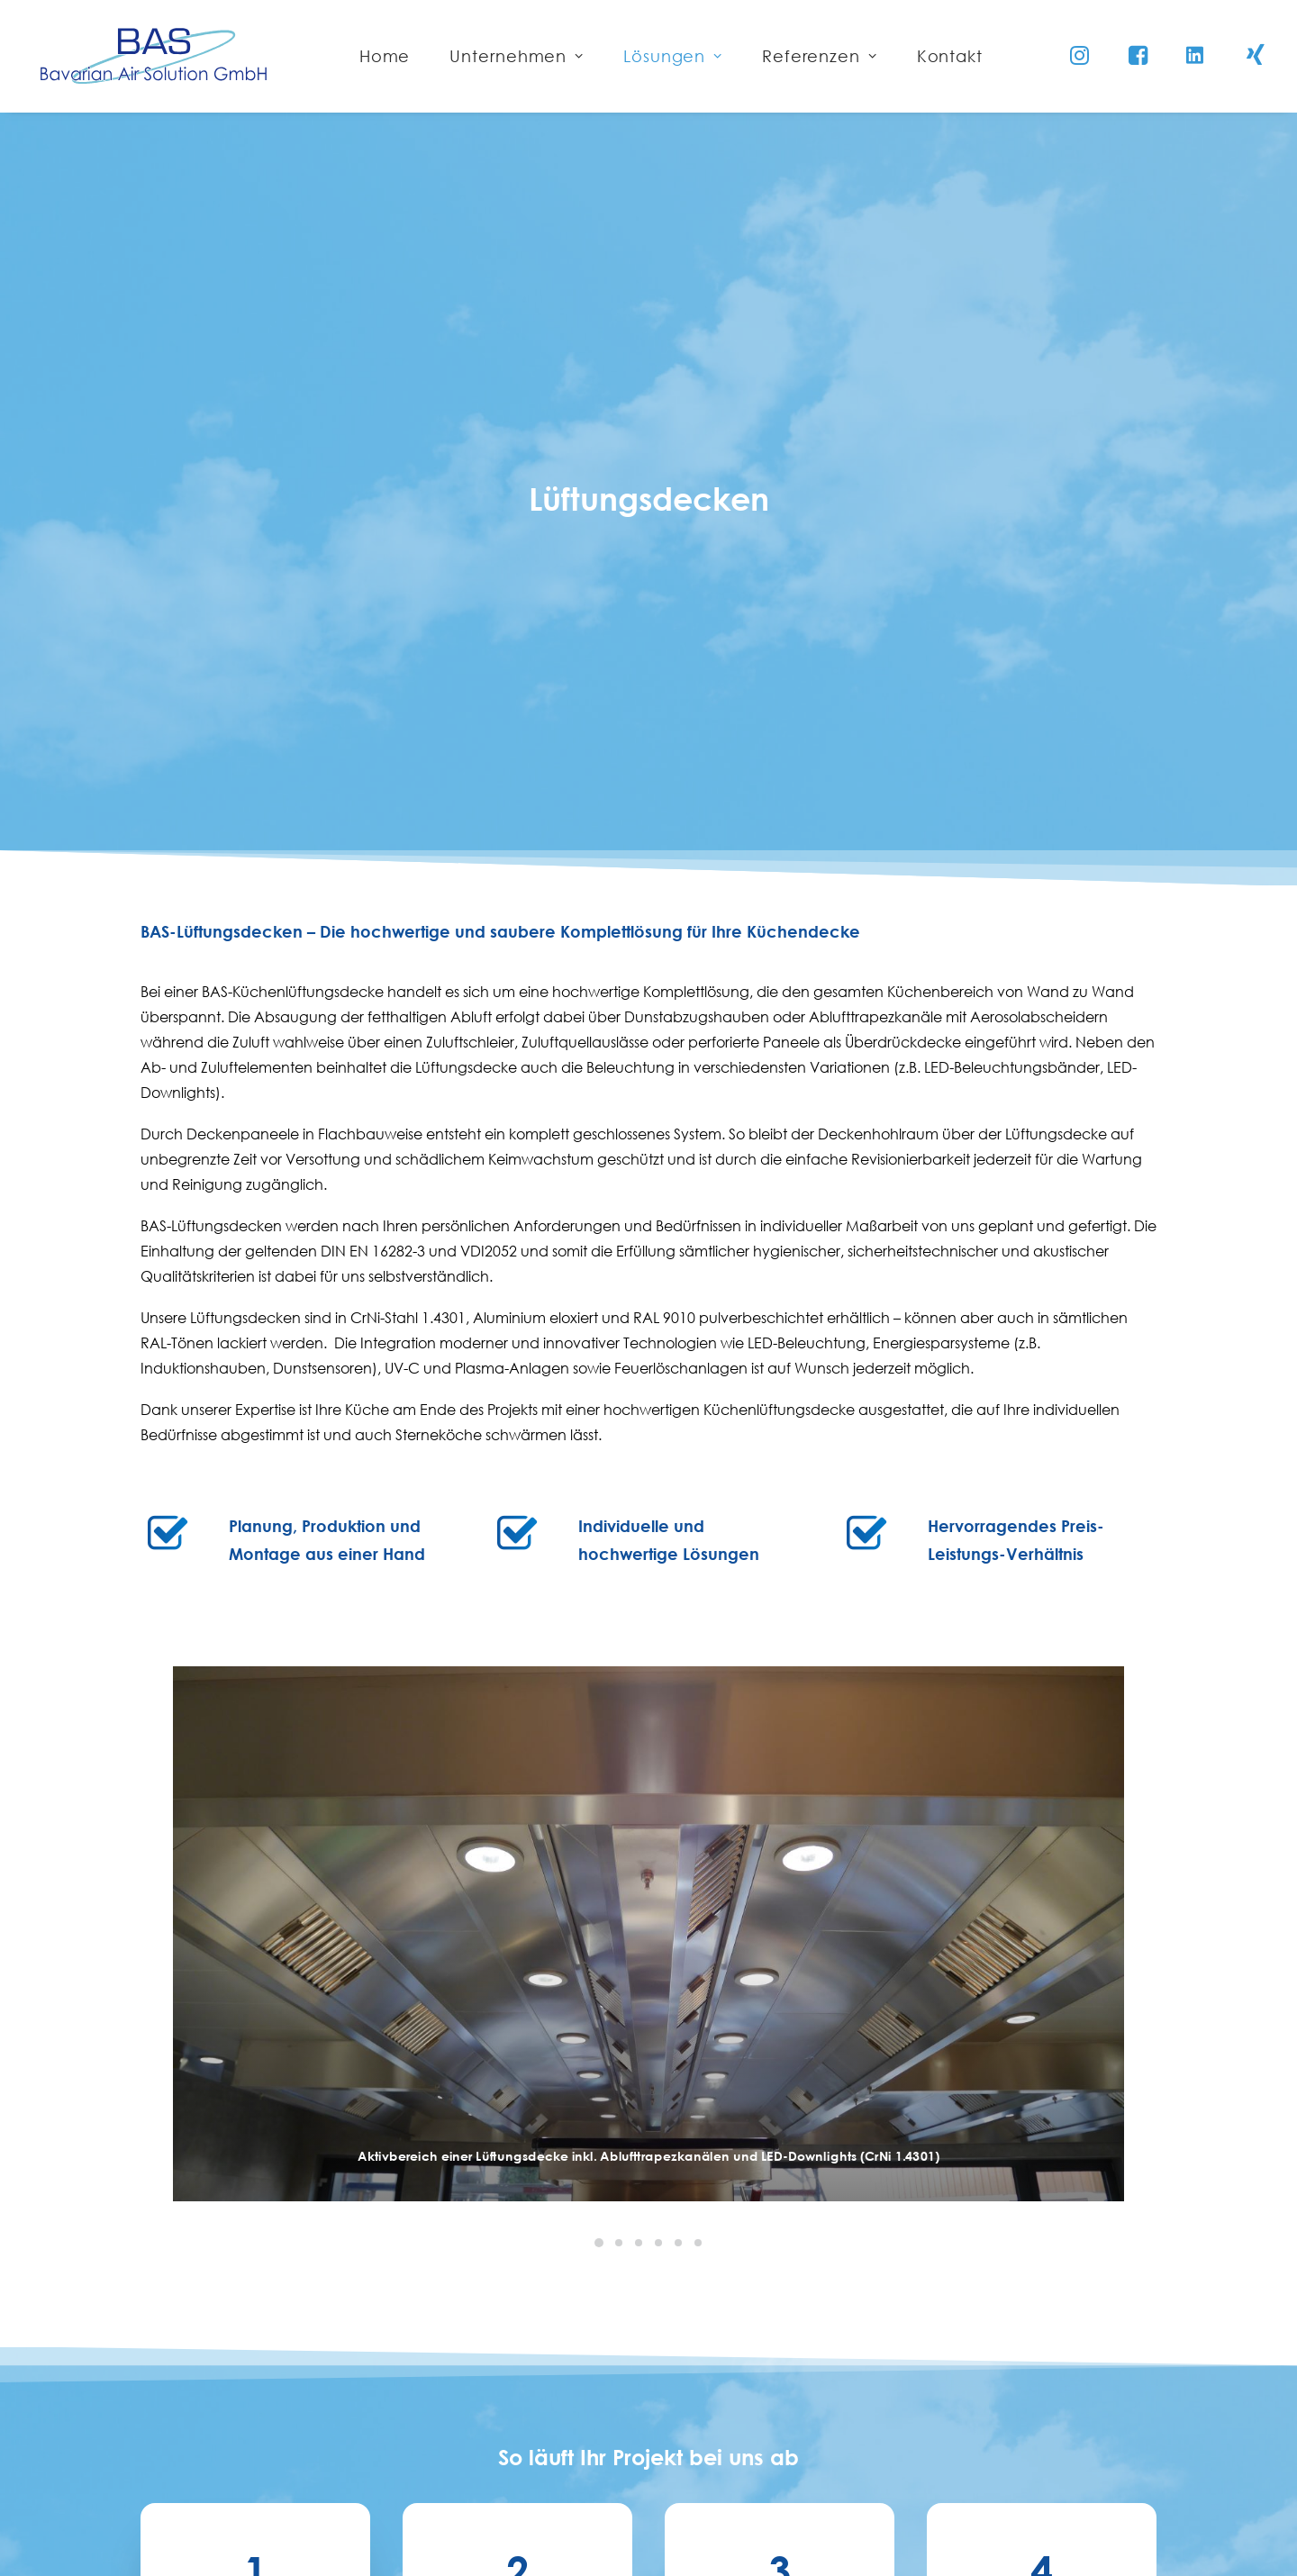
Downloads (953, 2531)
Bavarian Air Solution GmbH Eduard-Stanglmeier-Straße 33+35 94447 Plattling (638, 2390)
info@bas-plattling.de (596, 2508)
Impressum (951, 2407)
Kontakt (940, 2365)
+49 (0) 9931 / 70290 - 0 (602, 2459)
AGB (930, 2490)
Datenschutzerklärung (990, 2448)
